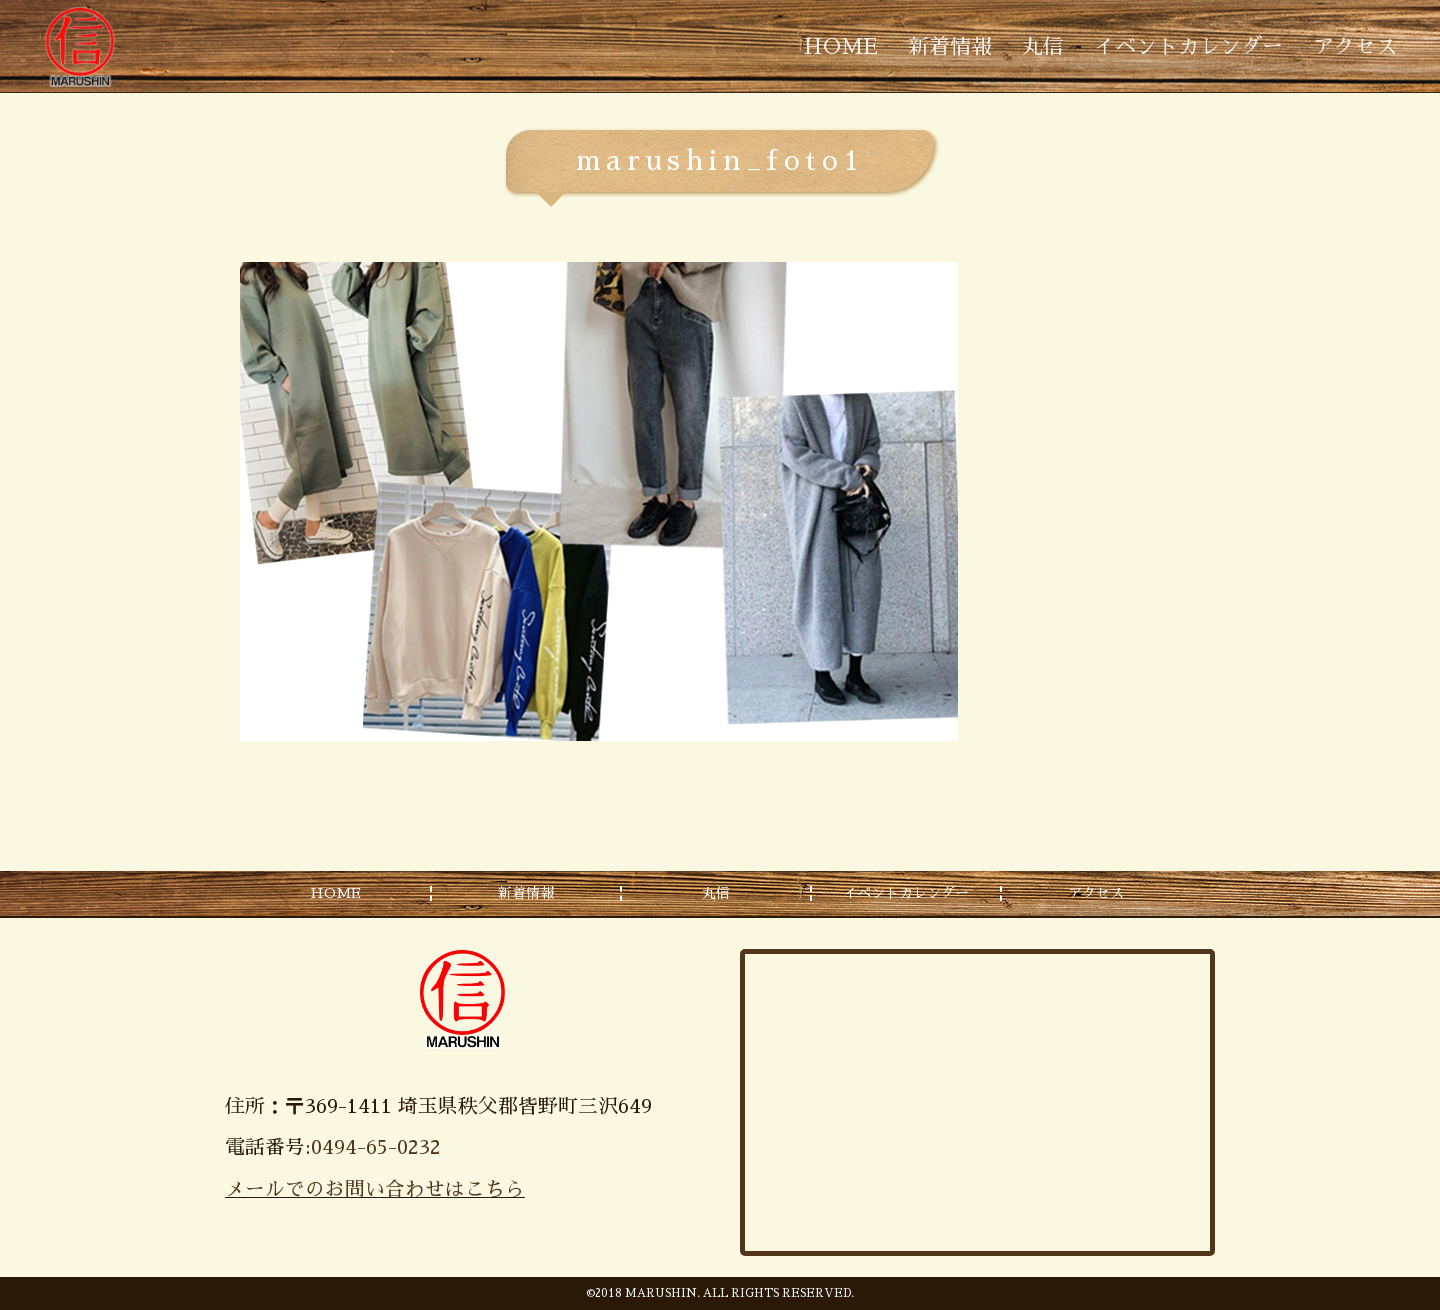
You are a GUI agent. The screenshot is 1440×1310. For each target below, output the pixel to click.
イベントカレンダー (1188, 46)
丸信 (1043, 46)
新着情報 (950, 46)
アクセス (1355, 46)
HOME (841, 46)
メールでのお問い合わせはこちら (375, 1189)
